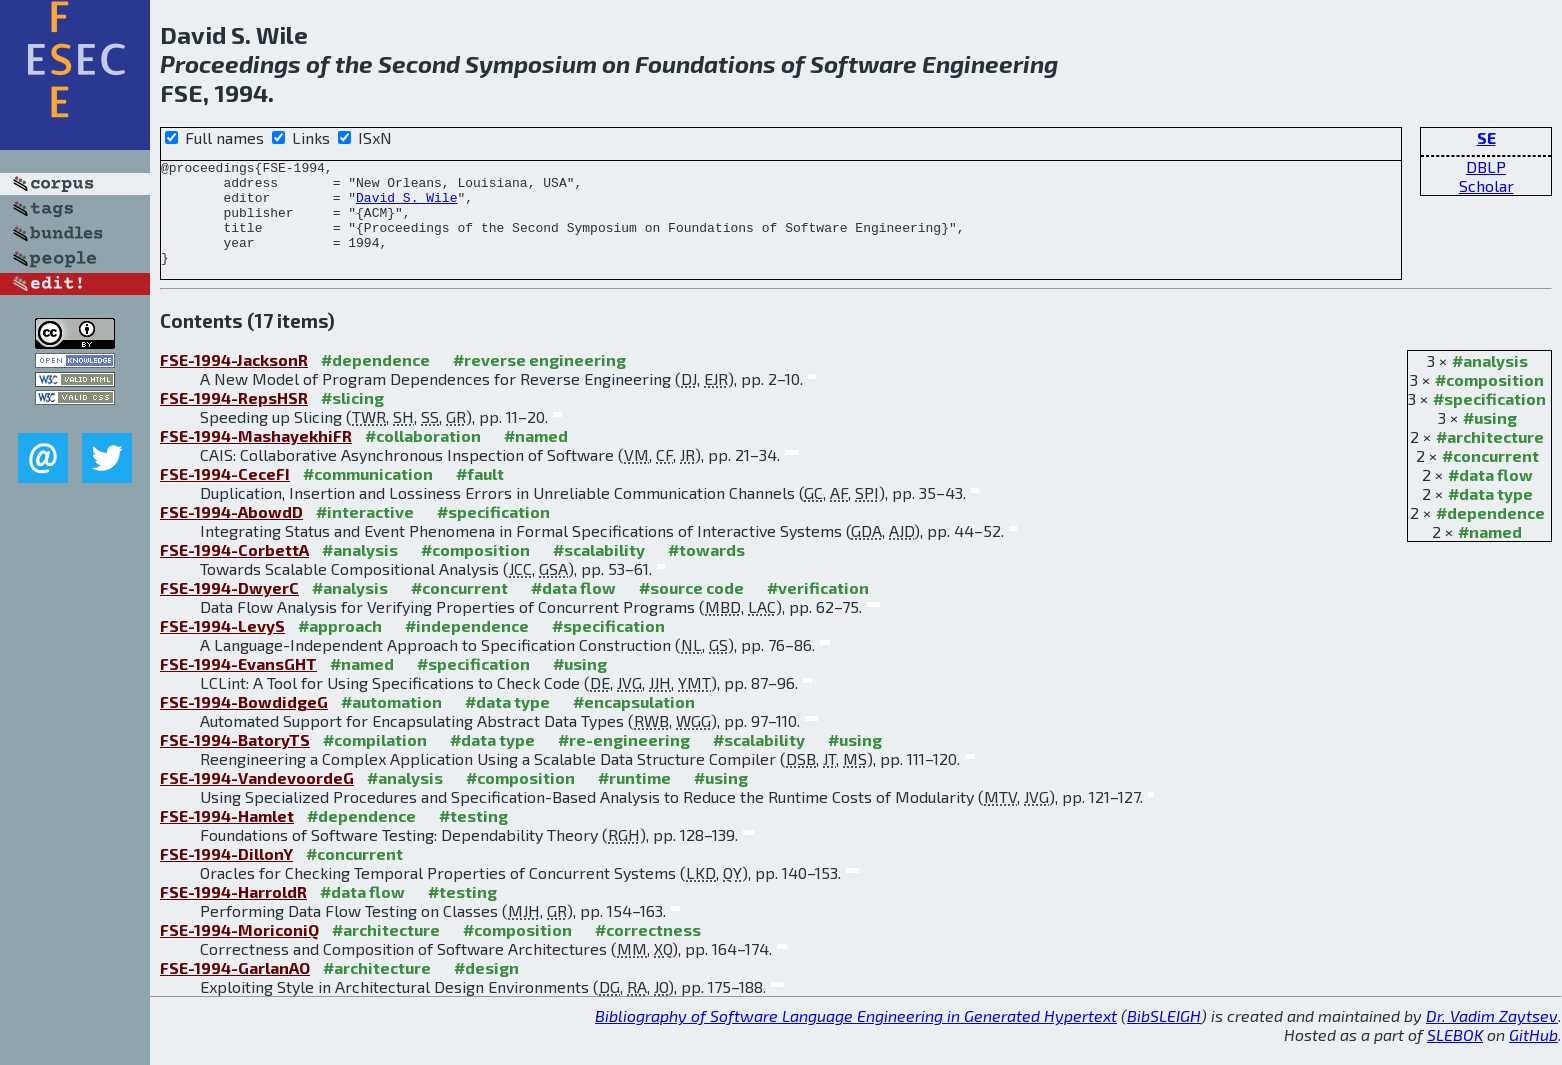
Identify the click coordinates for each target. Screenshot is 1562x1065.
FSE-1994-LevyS (222, 646)
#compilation (375, 760)
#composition (1489, 400)
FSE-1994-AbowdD (231, 532)
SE (1486, 137)
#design (486, 988)
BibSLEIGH (1164, 1036)
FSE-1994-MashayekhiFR (256, 456)
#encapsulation (634, 722)
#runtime (634, 798)
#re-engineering (624, 760)
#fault (480, 494)
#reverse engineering (539, 380)
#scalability (599, 570)
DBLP (1486, 166)
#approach (340, 646)
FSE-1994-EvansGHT (238, 684)
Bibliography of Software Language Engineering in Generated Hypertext (856, 1036)
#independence (467, 646)
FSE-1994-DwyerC (229, 608)
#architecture (1490, 457)
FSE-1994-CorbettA (234, 570)
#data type (1490, 514)
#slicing (352, 418)
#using (1490, 438)
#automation (391, 722)
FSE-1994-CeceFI (225, 494)
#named (1490, 552)
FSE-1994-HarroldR (233, 912)
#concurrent (1490, 476)
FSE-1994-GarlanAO (235, 988)
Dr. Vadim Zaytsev (1492, 1036)
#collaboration (423, 456)
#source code (691, 608)
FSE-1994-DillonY (226, 874)
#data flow (1490, 495)
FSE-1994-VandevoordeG (257, 798)
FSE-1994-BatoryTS (235, 760)
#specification (1489, 419)
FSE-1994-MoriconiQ (239, 950)
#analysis (1490, 381)
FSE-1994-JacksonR (234, 380)
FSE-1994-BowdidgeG (244, 722)
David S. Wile (406, 206)
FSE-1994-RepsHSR (234, 418)
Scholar (1486, 185)
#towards (706, 570)
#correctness (648, 950)
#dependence (1490, 533)
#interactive (365, 532)
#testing (473, 836)
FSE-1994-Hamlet (227, 836)
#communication (368, 494)
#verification (818, 608)
